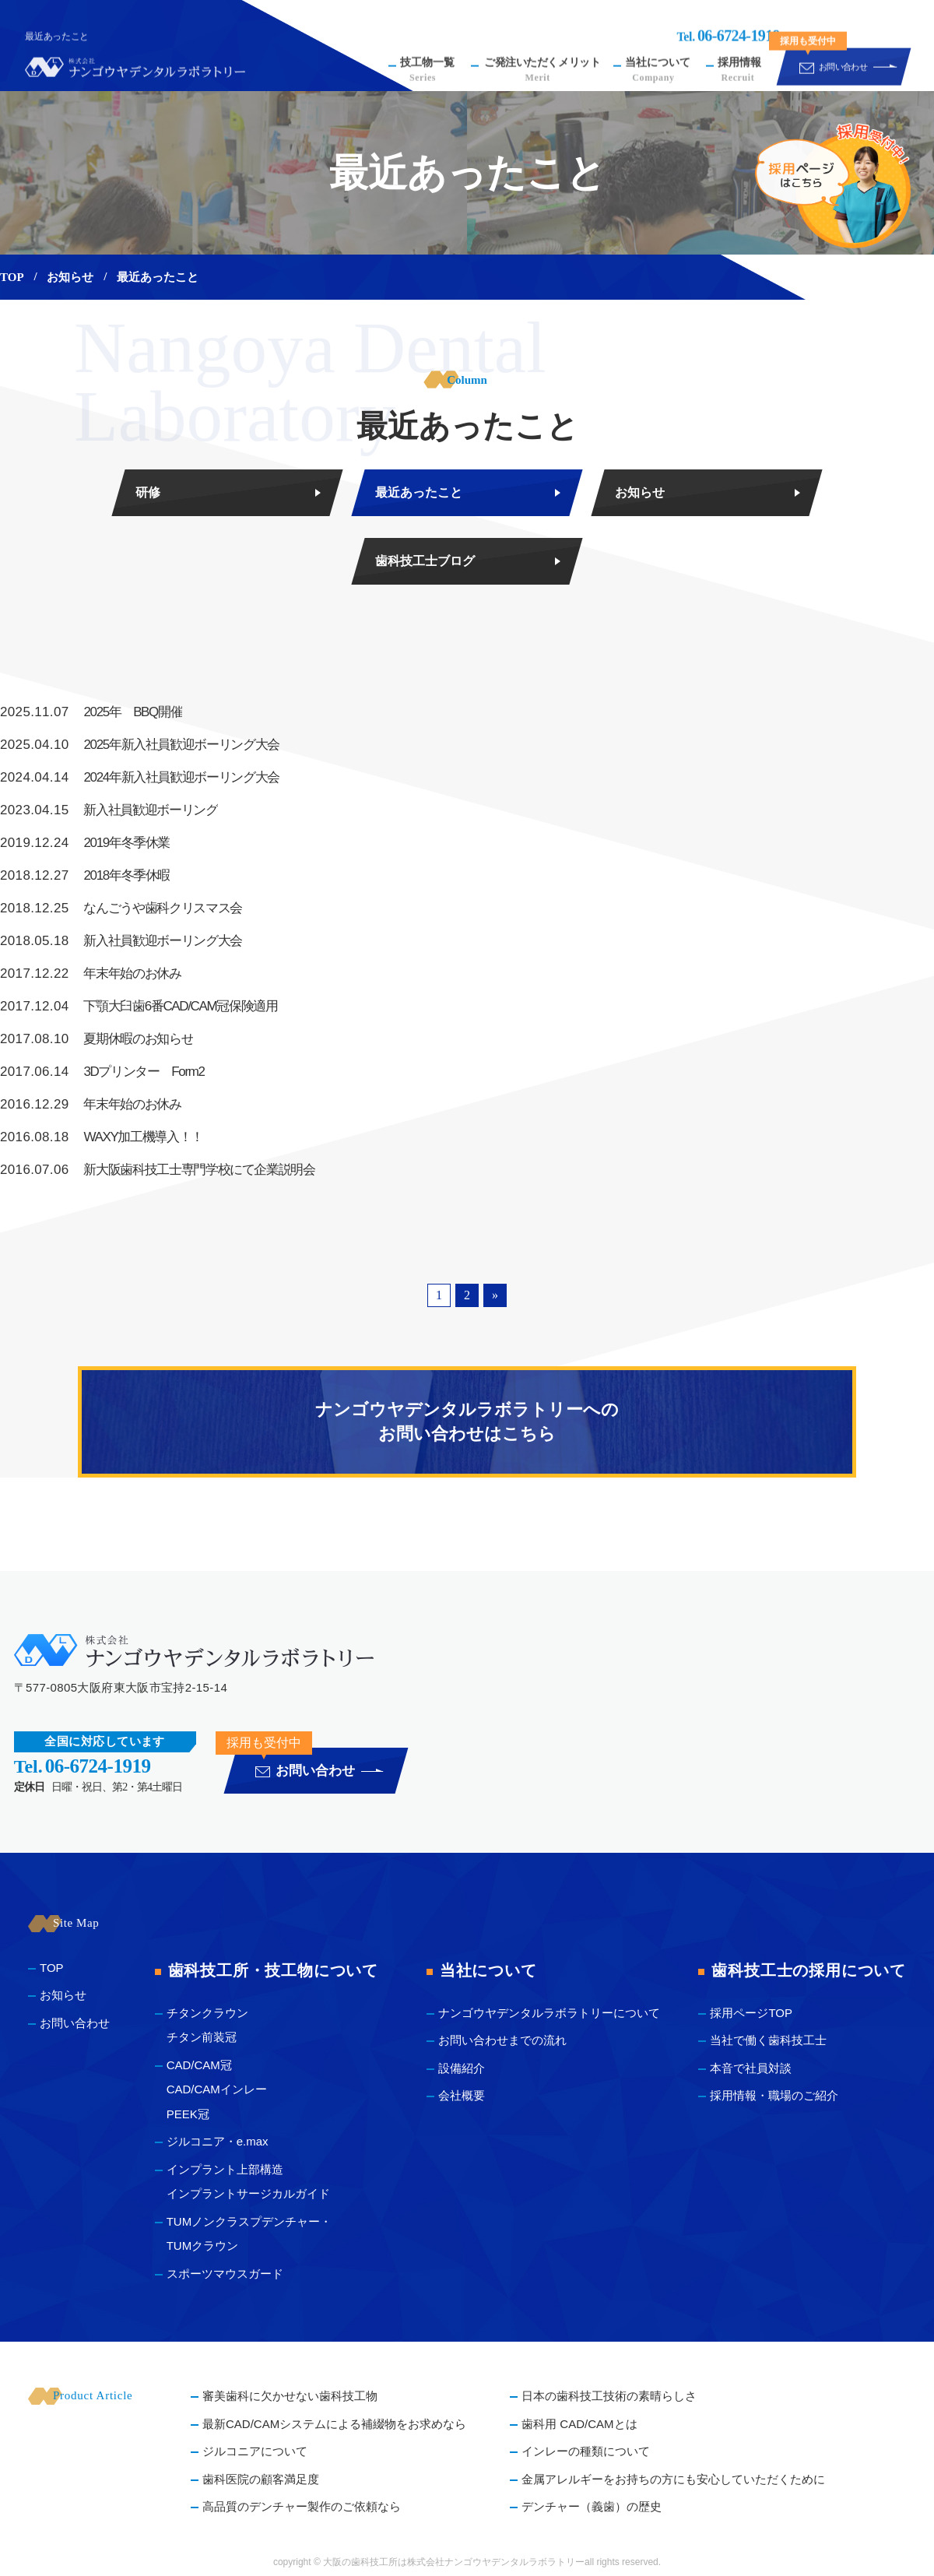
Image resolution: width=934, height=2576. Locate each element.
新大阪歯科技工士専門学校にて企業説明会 (157, 1170)
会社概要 (461, 2095)
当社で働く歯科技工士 (768, 2040)
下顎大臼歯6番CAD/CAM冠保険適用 (139, 1006)
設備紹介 (461, 2068)
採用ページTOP (751, 2012)
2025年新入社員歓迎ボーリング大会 (139, 745)
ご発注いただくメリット (542, 55)
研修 (147, 492)
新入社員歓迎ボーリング (109, 810)
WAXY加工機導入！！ (101, 1137)
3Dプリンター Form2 (102, 1072)
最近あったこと (418, 492)
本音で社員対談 (751, 2068)
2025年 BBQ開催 (91, 712)
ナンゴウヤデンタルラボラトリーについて (549, 2012)
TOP (12, 277)
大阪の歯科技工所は (365, 2562)
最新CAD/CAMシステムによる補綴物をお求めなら (334, 2423)
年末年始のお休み (90, 973)
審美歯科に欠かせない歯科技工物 (289, 2395)
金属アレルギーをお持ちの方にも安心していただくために (673, 2479)
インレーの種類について (585, 2451)
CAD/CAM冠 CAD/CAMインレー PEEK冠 (217, 2089)
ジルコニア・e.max (218, 2141)
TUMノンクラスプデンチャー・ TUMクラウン (249, 2234)
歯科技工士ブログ (425, 561)
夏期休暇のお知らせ (96, 1039)
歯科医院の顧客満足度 (260, 2479)
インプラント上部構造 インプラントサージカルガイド (248, 2182)
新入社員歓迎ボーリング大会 (121, 941)
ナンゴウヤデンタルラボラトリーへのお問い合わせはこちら (467, 1422)
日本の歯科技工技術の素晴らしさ (609, 2395)
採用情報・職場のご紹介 (774, 2095)
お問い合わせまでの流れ (502, 2040)
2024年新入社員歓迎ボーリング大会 (139, 777)
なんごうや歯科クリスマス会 (121, 908)
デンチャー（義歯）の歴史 (591, 2506)
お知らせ (70, 277)
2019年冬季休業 (85, 843)
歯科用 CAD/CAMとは (579, 2423)
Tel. (728, 21)
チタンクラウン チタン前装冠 (207, 2025)
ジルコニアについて (254, 2451)
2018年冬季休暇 (85, 875)
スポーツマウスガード (225, 2273)
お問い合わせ (75, 2023)
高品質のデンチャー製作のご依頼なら (301, 2506)
